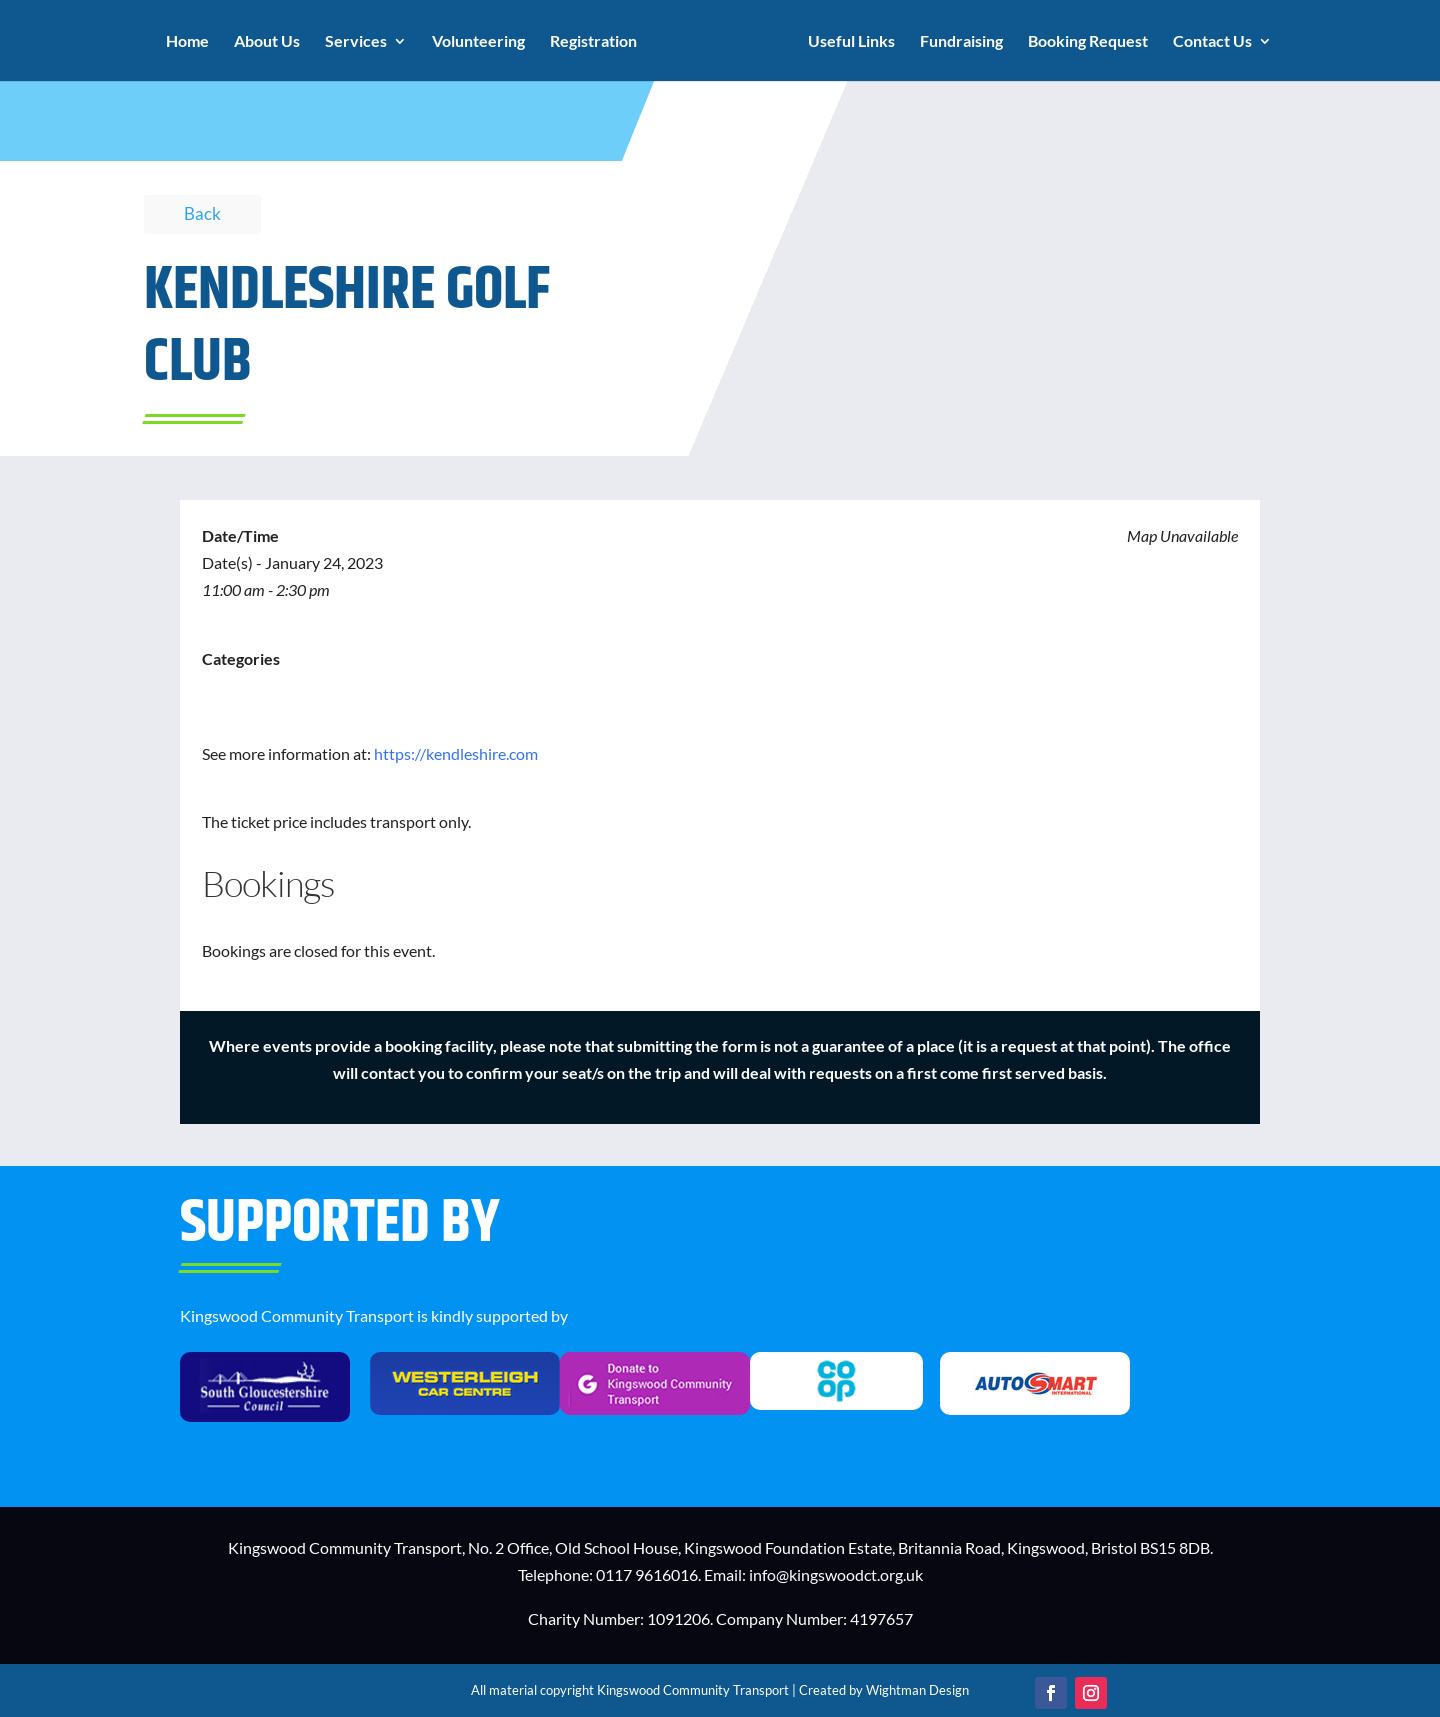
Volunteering (478, 42)
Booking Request (1088, 42)
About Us (267, 42)
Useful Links (851, 42)
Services (356, 42)
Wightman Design (917, 1690)
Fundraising (961, 42)
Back (202, 213)
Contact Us (1212, 42)
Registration (593, 42)
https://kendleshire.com (456, 753)
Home (187, 42)
